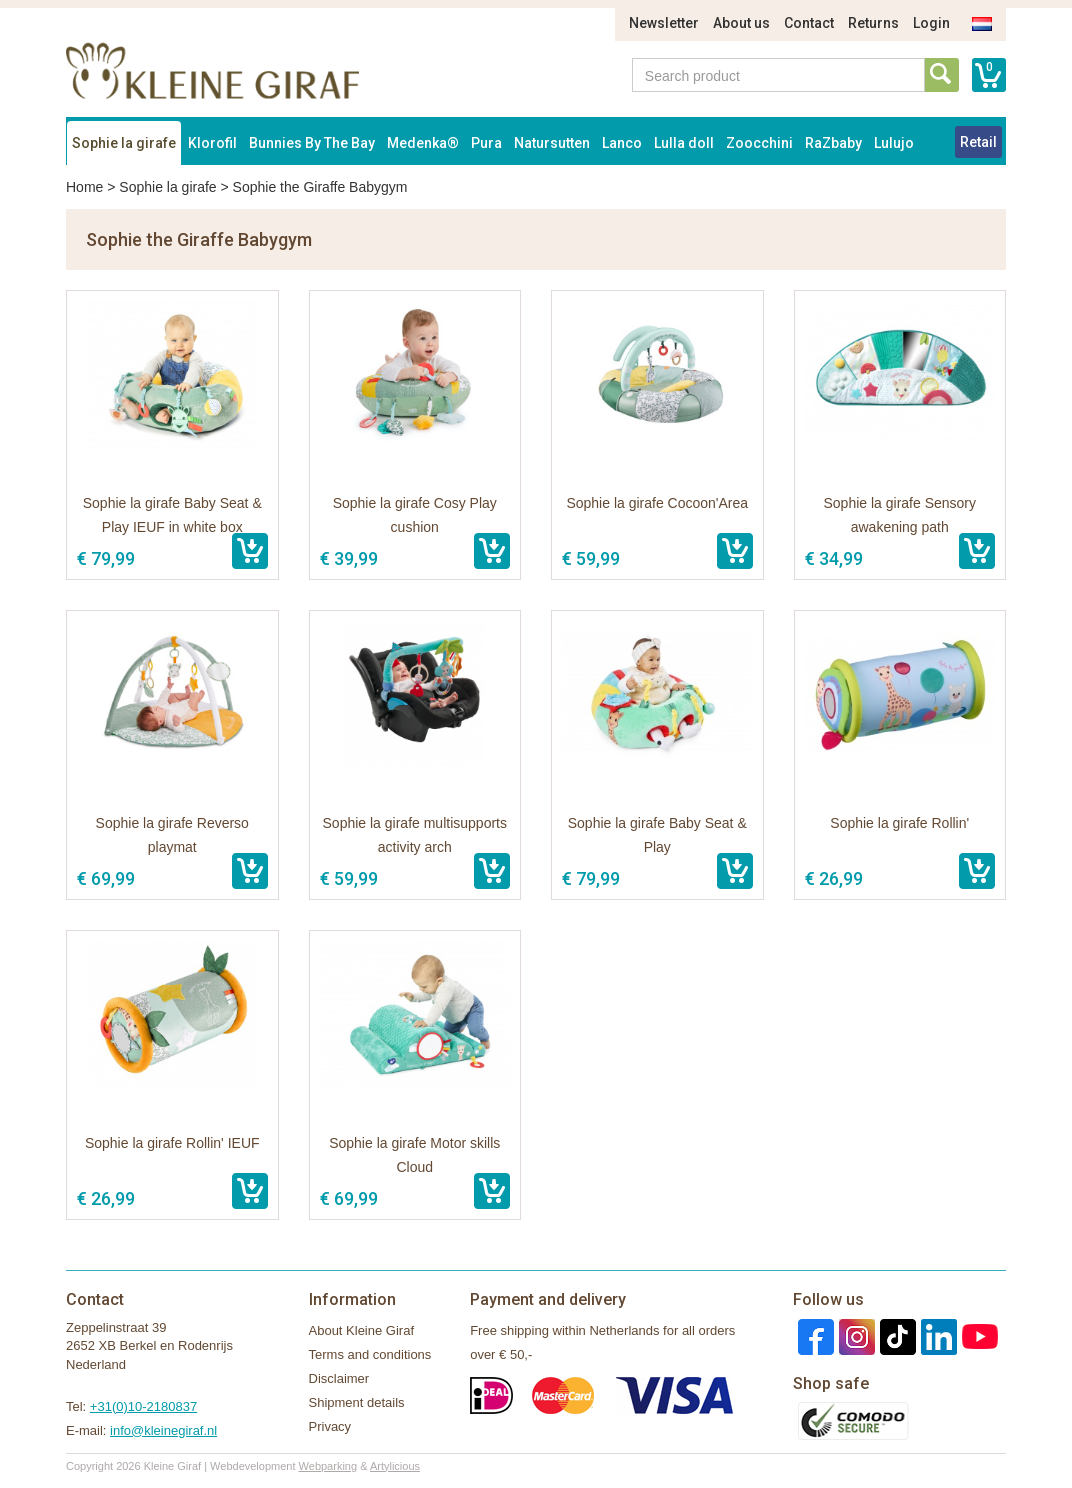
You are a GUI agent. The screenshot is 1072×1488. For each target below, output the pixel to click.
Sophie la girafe (124, 143)
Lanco (622, 143)
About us (741, 23)
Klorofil (212, 143)
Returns (873, 23)
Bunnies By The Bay (312, 143)
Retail (978, 142)
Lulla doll (684, 143)
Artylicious (395, 1466)
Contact (809, 23)
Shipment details (357, 1402)
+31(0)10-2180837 (143, 1406)
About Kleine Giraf (362, 1330)
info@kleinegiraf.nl (163, 1430)
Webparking (328, 1466)
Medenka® (423, 143)
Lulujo (894, 143)
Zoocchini (759, 143)
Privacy (330, 1426)
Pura (486, 143)
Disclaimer (339, 1378)
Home (84, 187)
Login (931, 23)
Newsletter (664, 23)
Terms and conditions (370, 1354)
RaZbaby (833, 143)
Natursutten (552, 143)
